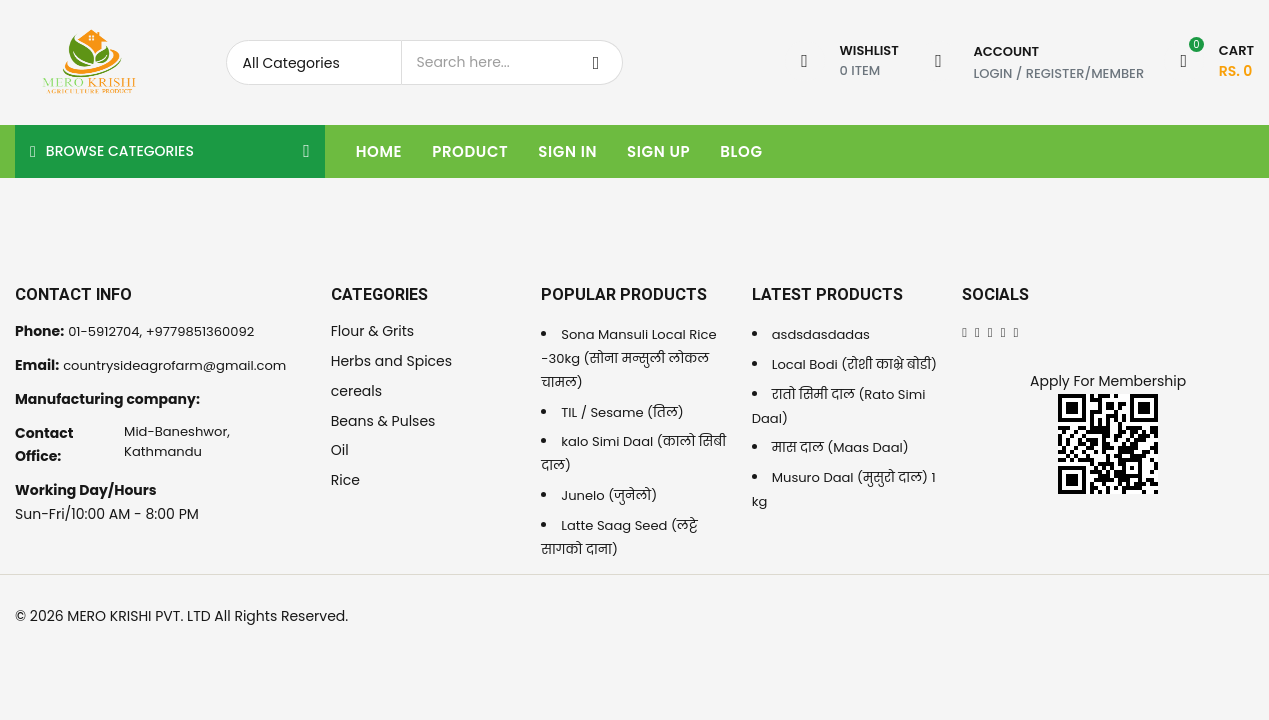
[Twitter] (977, 331)
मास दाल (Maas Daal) (845, 471)
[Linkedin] (991, 331)
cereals (356, 391)
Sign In (567, 151)
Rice (345, 480)
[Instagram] (1004, 331)
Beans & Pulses (383, 421)
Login (992, 72)
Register (1055, 72)
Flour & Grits (372, 331)
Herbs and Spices (391, 361)
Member (1117, 72)
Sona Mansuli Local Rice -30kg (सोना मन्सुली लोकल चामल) (634, 358)
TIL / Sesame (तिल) (626, 412)
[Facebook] (964, 331)
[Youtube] (1017, 331)
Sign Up (658, 151)
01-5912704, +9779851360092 (167, 331)
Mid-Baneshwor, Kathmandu (176, 445)
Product (470, 151)
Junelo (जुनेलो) (612, 495)
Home (379, 151)
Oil (340, 450)
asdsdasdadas (824, 334)
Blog (741, 151)
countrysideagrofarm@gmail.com (182, 365)
